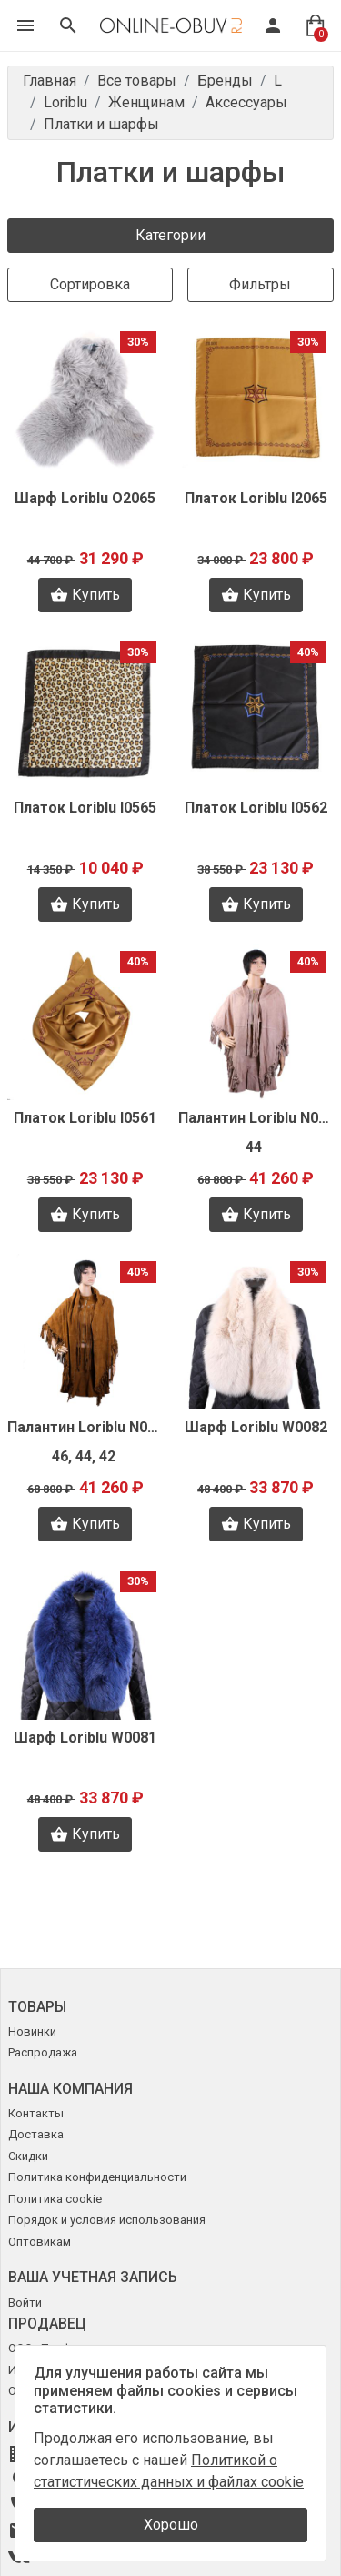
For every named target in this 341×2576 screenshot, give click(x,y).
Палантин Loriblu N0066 (256, 1117)
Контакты (36, 2113)
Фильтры (260, 284)
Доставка (36, 2134)
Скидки (28, 2156)
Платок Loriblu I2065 (256, 498)
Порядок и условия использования (107, 2220)
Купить (85, 595)
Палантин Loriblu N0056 (85, 1427)
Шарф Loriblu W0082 (256, 1427)
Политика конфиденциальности (97, 2177)
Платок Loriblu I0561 (85, 1117)
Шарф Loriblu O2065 (85, 498)
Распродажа (42, 2052)
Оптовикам (39, 2241)
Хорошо (171, 2524)
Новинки (32, 2031)
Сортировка (90, 284)
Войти (25, 2302)
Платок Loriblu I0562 (256, 807)
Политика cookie (55, 2199)
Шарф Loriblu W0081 (85, 1737)
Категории (170, 235)
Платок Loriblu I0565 (85, 807)
